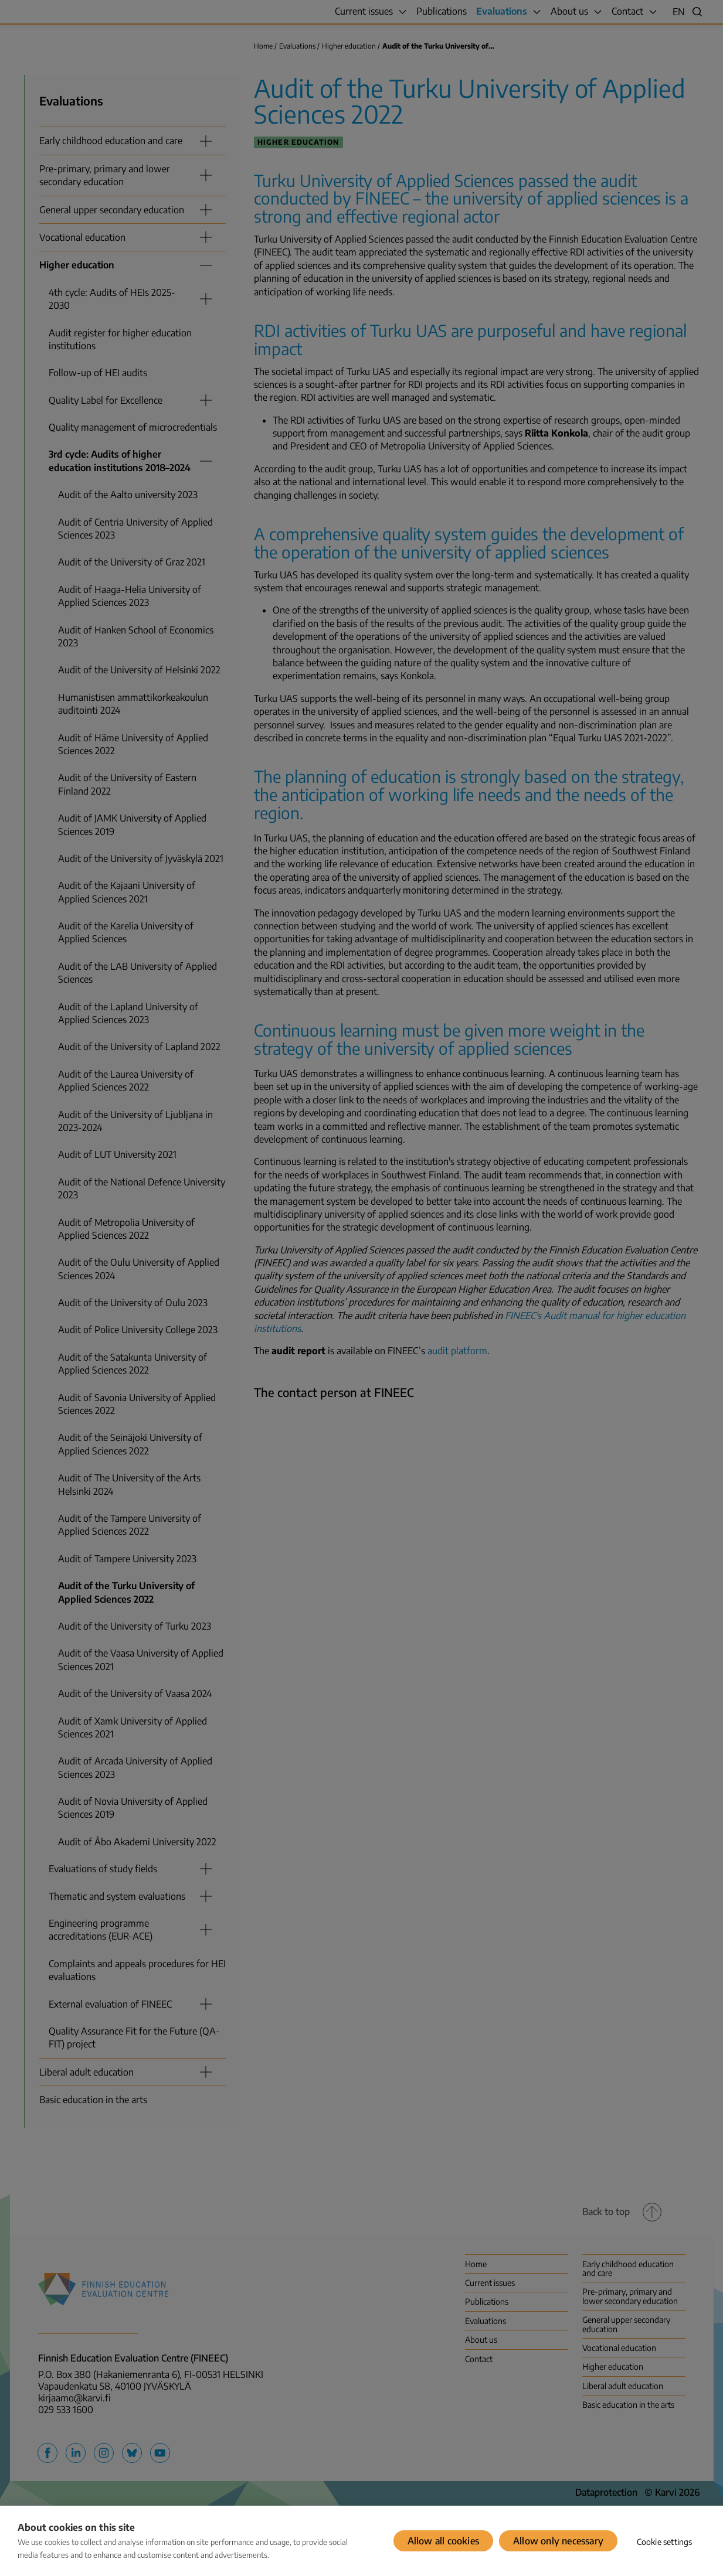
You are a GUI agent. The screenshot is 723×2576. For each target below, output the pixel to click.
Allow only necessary (558, 2541)
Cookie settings (665, 2542)
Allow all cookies (443, 2541)
